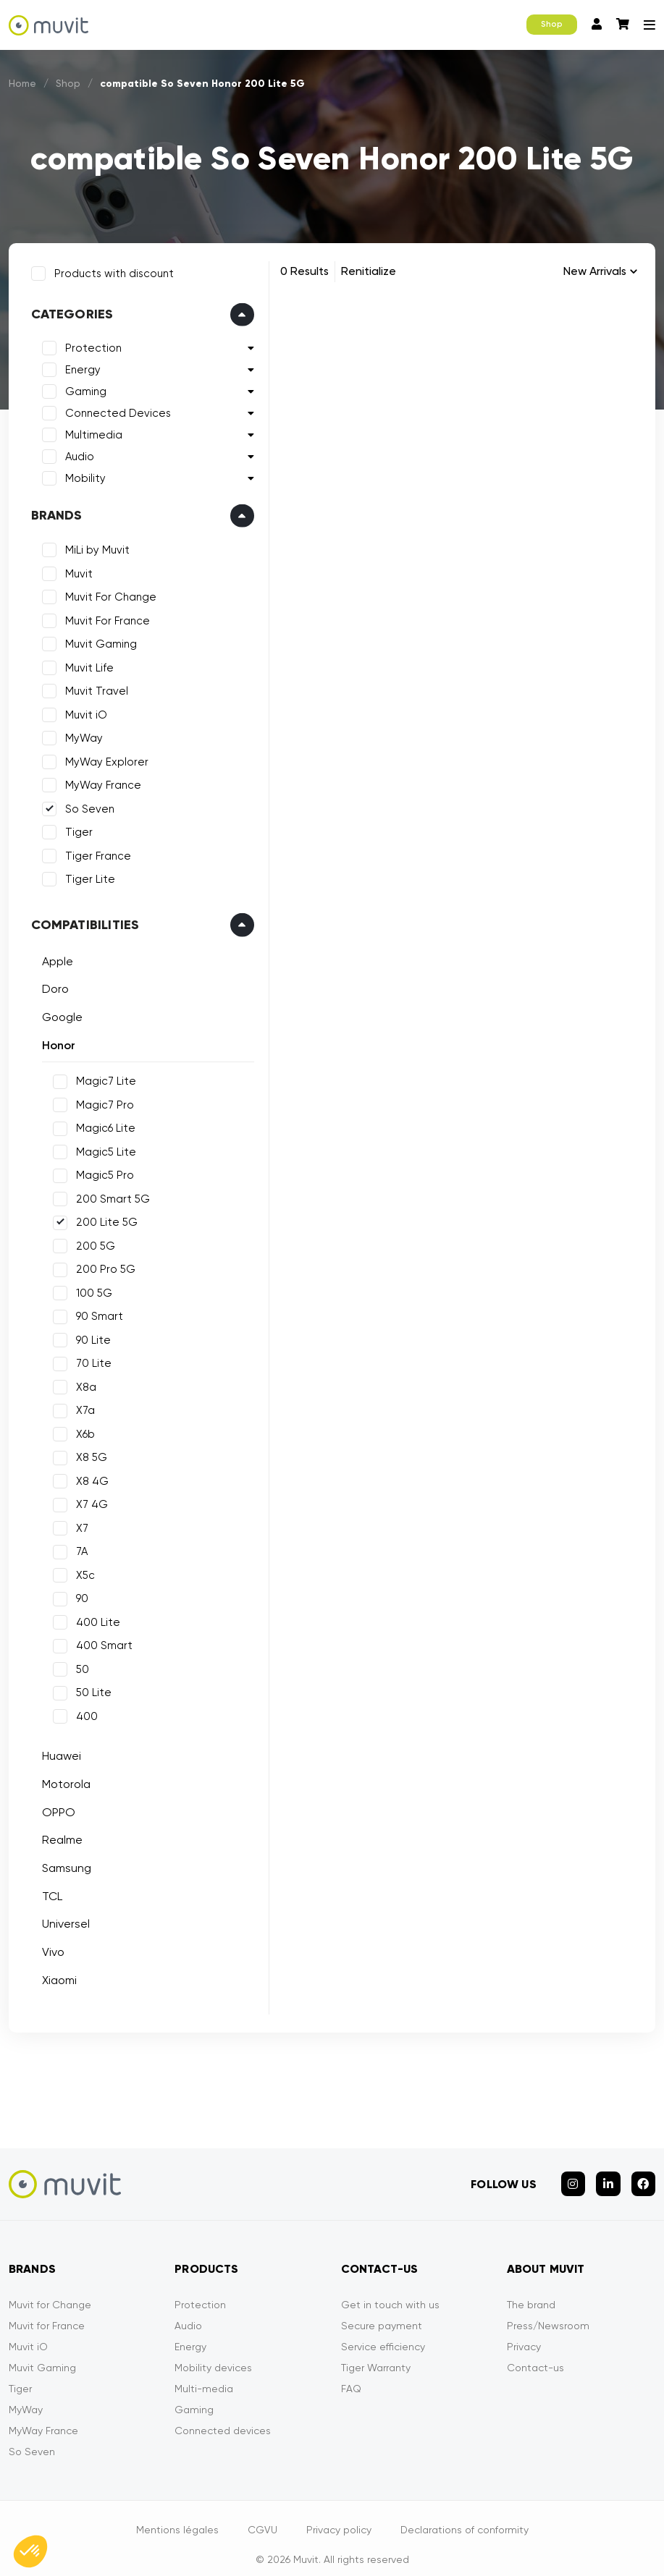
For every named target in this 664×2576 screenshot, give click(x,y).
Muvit (74, 569)
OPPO (54, 1808)
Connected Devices (114, 409)
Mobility (81, 474)
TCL (48, 1892)
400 (82, 1712)
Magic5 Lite (102, 1147)
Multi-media (204, 2375)
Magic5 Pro (101, 1171)
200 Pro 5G (101, 1265)
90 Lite (89, 1335)
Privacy (524, 2333)
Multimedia (89, 431)
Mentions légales (177, 2516)
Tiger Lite (86, 875)
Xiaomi (55, 1976)
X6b (81, 1429)
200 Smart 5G (109, 1194)
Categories (68, 310)
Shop (552, 24)
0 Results (304, 271)
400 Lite (94, 1617)
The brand (531, 2291)
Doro (51, 985)
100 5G (90, 1288)
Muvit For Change (106, 593)
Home (23, 83)
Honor (54, 1041)
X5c (81, 1570)
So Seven (85, 804)
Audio (75, 452)
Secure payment (381, 2312)
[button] (30, 2551)
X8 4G (88, 1476)
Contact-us (535, 2354)
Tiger (74, 828)
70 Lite (89, 1359)
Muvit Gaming (97, 640)
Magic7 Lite (102, 1077)
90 (78, 1594)
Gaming (81, 387)
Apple (53, 957)
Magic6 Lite (101, 1124)
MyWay (79, 734)
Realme (58, 1836)
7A (77, 1547)
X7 (78, 1523)
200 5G (91, 1241)
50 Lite (89, 1688)
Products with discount (109, 269)
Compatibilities (81, 920)
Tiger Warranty (376, 2354)
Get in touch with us (390, 2291)
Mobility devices (213, 2354)
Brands (52, 512)
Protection (89, 344)
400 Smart (100, 1641)
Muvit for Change (50, 2291)
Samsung (62, 1864)
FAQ (351, 2375)
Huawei (57, 1752)
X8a (82, 1382)
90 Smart (95, 1312)
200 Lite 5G (102, 1218)
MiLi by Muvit (93, 546)
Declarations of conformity (464, 2516)
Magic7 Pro (101, 1100)
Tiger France (94, 851)
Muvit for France (47, 2312)
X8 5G (87, 1453)
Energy (78, 366)
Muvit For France (103, 616)
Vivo (49, 1948)
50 (78, 1665)
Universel (61, 1920)
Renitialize (368, 271)
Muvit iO (82, 710)
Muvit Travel (92, 687)
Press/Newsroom (548, 2312)
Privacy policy (338, 2516)
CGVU (262, 2516)
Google (58, 1013)
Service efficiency (383, 2333)
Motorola (62, 1780)
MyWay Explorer (102, 757)
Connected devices (223, 2417)
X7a (81, 1406)
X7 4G (88, 1500)
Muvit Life (85, 663)
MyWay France (99, 781)
